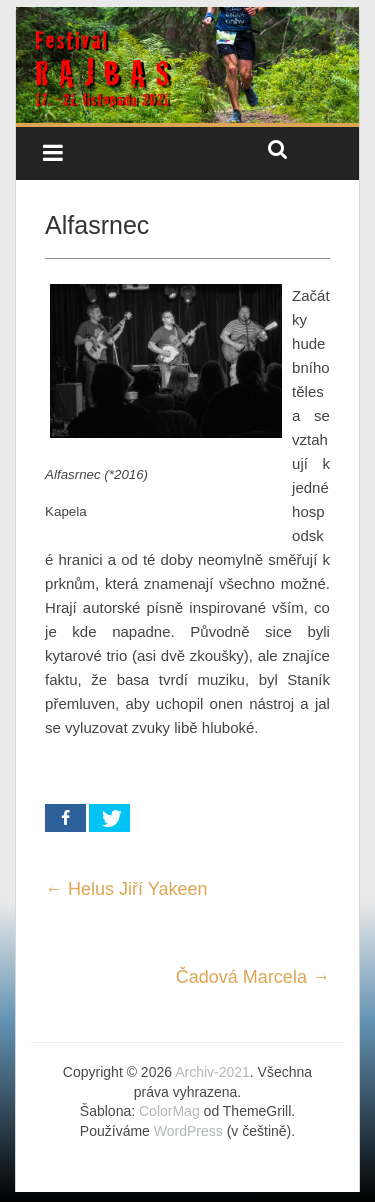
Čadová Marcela (253, 977)
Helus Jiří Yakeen (126, 889)
